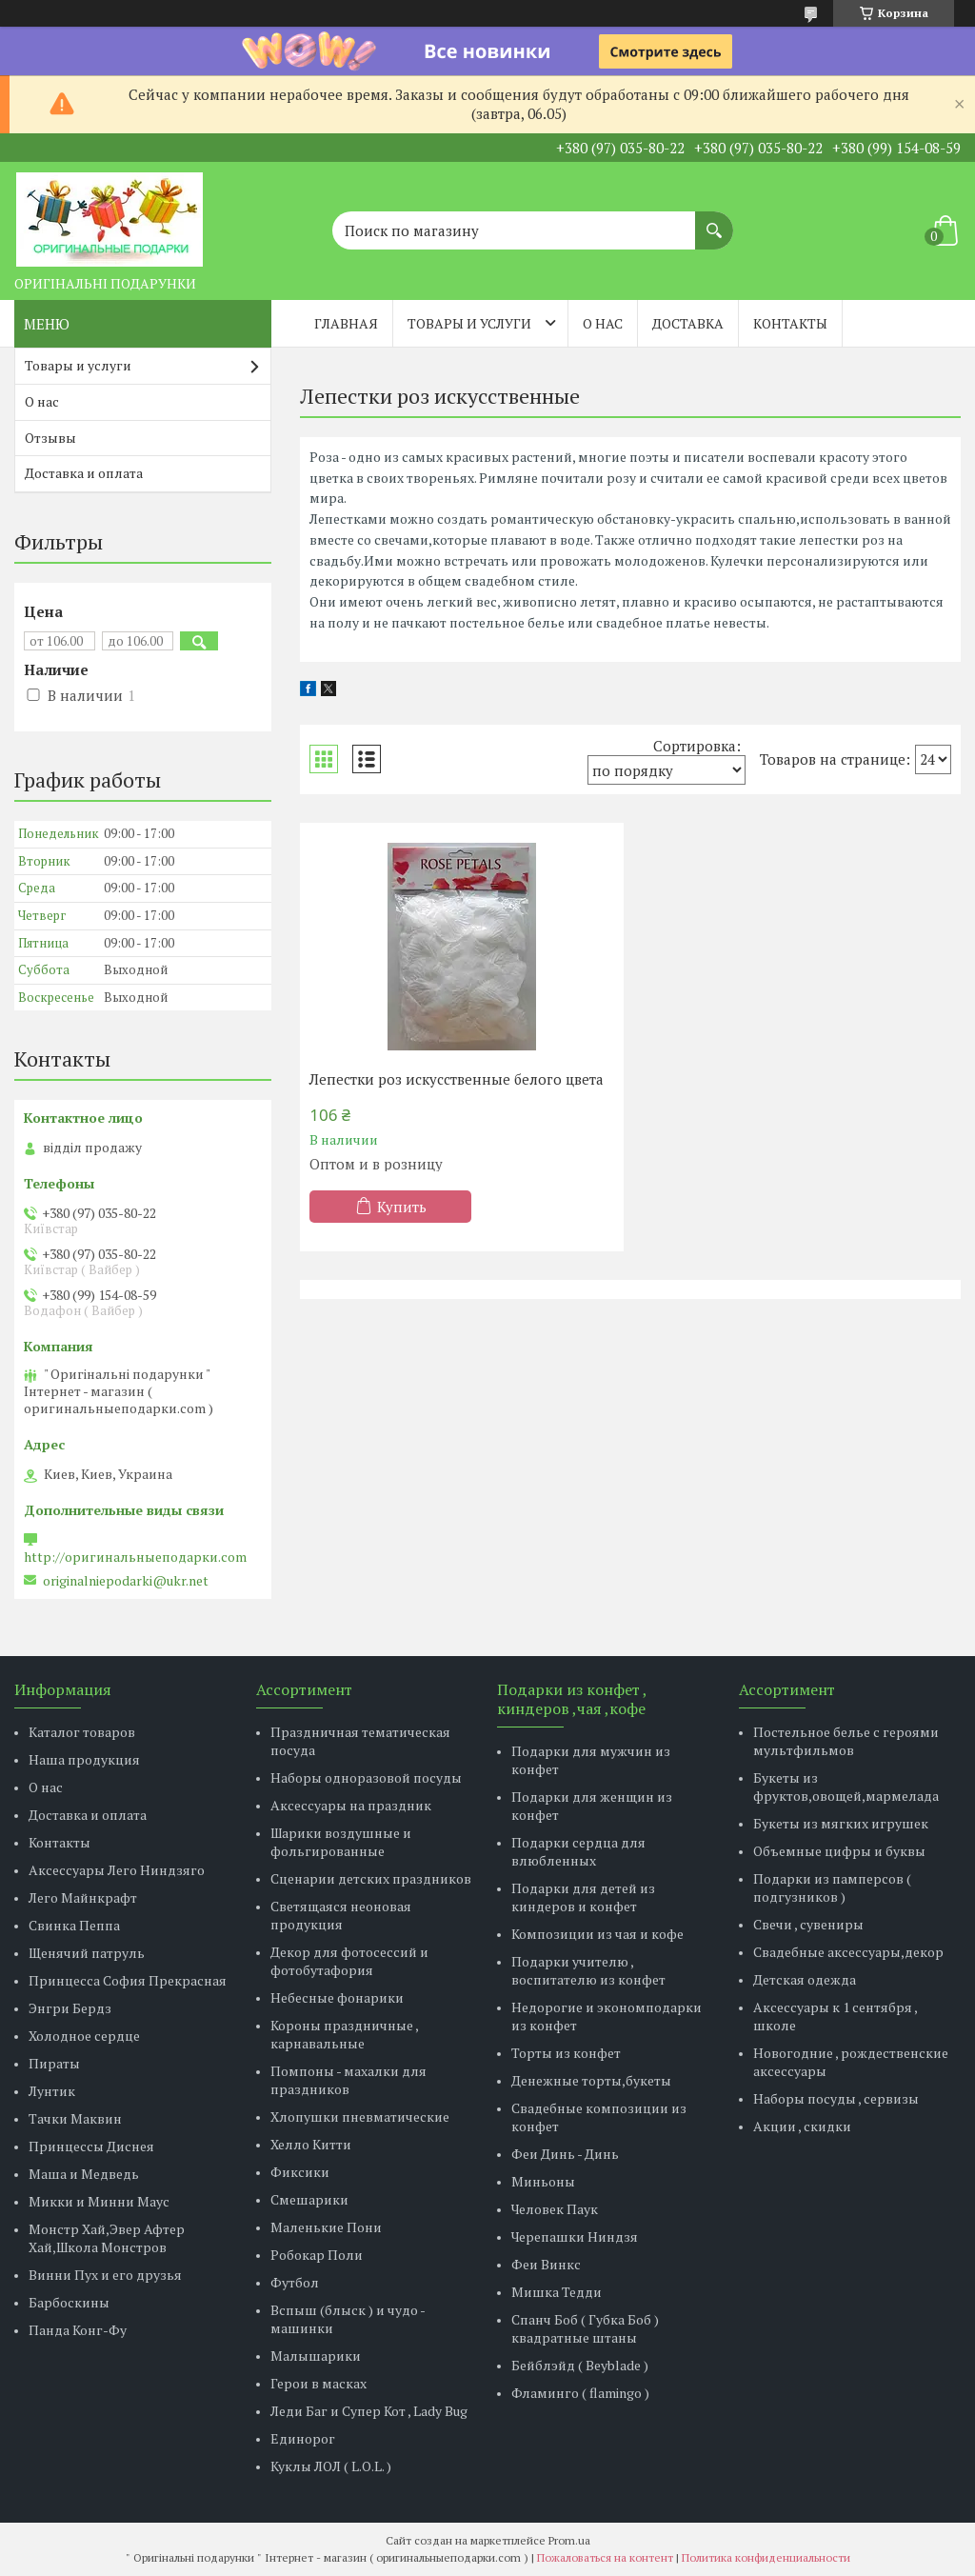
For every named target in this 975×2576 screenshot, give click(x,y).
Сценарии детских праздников (370, 1878)
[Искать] (714, 221)
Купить (402, 1206)
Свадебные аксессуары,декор (848, 1952)
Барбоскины (69, 2302)
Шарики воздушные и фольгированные (340, 1842)
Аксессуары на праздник (350, 1805)
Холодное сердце (84, 2036)
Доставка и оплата (84, 473)
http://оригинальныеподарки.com (135, 1557)
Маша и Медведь (84, 2174)
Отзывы (50, 438)
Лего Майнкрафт (83, 1897)
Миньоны (543, 2181)
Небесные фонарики (337, 1997)
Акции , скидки (802, 2126)
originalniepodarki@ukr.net (126, 1580)
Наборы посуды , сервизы (836, 2098)
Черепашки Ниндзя (574, 2236)
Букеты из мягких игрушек (840, 1823)
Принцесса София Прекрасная (128, 1980)
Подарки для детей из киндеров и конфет (583, 1897)
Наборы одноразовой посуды (366, 1777)
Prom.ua (569, 2540)
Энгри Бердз (70, 2008)
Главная (346, 323)
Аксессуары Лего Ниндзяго (117, 1870)
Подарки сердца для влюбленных (578, 1851)
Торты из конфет (566, 2053)
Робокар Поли (316, 2255)
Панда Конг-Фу (78, 2330)
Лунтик (52, 2091)
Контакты (790, 323)
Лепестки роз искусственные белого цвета (456, 1079)
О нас (603, 323)
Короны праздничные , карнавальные (344, 2034)
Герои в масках (318, 2383)
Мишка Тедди (556, 2292)
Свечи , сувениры (808, 1924)
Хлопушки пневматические (359, 2116)
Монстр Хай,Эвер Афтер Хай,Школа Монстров (107, 2238)
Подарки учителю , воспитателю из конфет (588, 1970)
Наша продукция (84, 1759)
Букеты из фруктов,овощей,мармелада (846, 1786)
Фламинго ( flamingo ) (580, 2393)
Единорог (302, 2438)
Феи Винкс (546, 2264)
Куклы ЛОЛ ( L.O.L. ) (330, 2466)
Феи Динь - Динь (565, 2154)
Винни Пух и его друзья (105, 2275)
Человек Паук (554, 2209)
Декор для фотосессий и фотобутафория (349, 1961)
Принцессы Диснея (91, 2146)
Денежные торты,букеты (591, 2080)
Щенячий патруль (87, 1953)
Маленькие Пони (326, 2227)
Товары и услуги (469, 323)
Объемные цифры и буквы (839, 1851)
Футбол (294, 2282)
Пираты (54, 2063)
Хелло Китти (310, 2144)
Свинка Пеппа (74, 1925)
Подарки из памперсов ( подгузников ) (832, 1887)
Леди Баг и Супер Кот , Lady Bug (369, 2411)
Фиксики (299, 2172)
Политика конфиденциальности (766, 2557)
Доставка (688, 323)
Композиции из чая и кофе (597, 1934)
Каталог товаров (82, 1732)
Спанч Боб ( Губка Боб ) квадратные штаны (585, 2328)
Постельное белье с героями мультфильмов (846, 1741)
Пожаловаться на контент (605, 2557)
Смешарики (309, 2199)
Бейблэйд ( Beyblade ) (579, 2365)
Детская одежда (804, 1979)
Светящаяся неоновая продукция (340, 1915)
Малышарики (315, 2355)
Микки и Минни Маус (99, 2201)
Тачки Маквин (75, 2118)
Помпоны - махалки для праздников (348, 2080)
